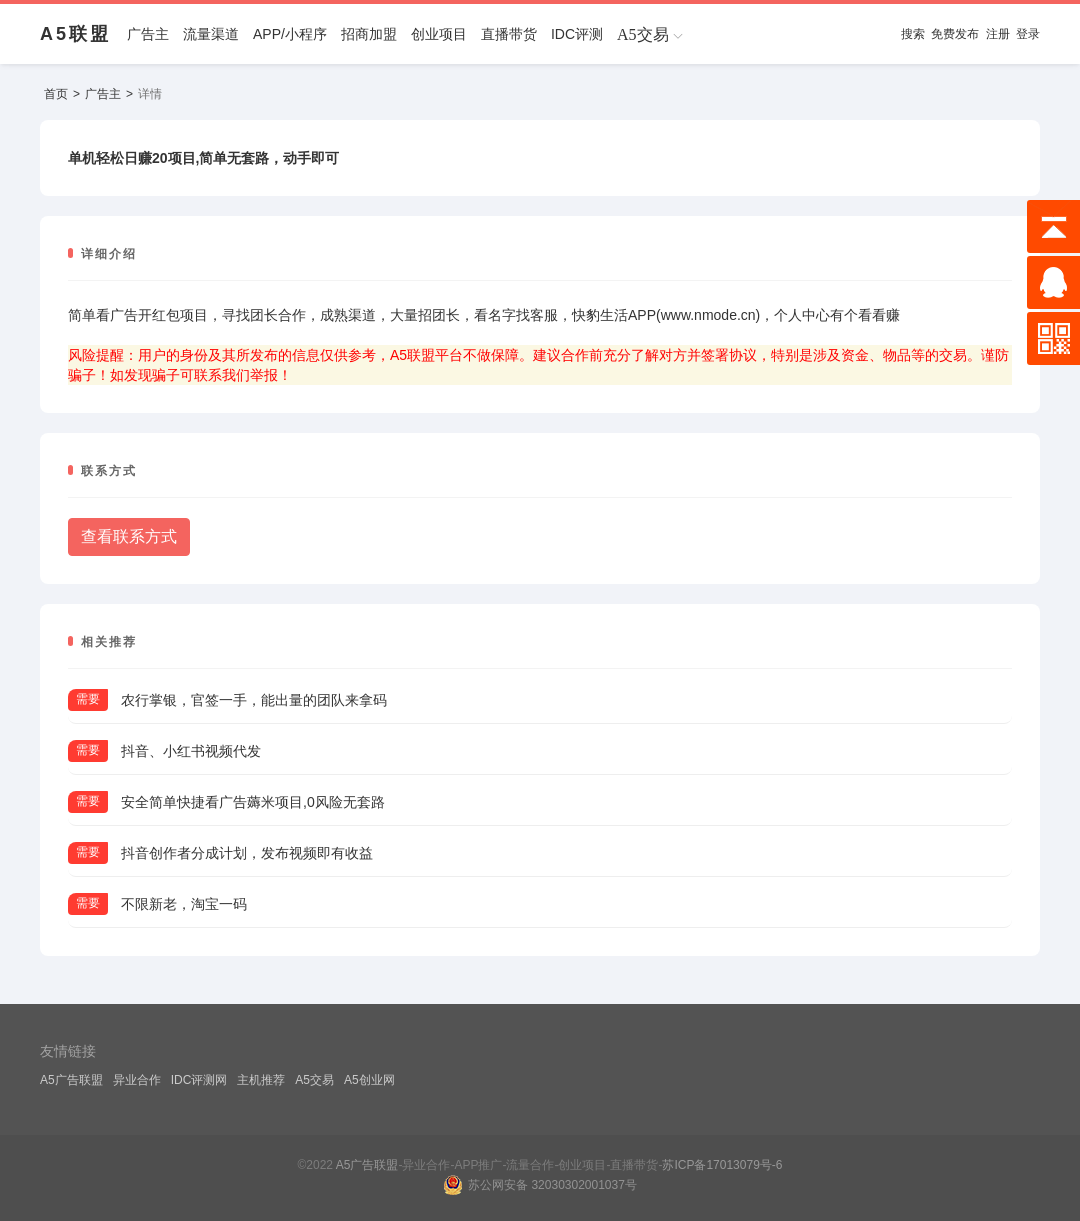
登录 (1028, 34)
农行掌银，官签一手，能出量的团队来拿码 (254, 700)
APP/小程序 (290, 34)
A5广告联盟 (71, 1080)
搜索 (913, 34)
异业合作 (137, 1080)
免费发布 (955, 34)
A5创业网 (369, 1080)
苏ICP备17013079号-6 (722, 1165)
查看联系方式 (129, 536)
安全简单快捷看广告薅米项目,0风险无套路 (253, 802)
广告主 (148, 34)
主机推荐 (261, 1080)
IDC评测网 (199, 1080)
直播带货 (509, 34)
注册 (998, 34)
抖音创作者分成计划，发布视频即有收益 (247, 853)
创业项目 (439, 34)
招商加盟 (369, 34)
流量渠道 (211, 34)
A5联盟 (75, 34)
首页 (56, 94)
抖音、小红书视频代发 (191, 751)
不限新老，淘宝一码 (184, 904)
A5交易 (314, 1080)
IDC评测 (577, 34)
